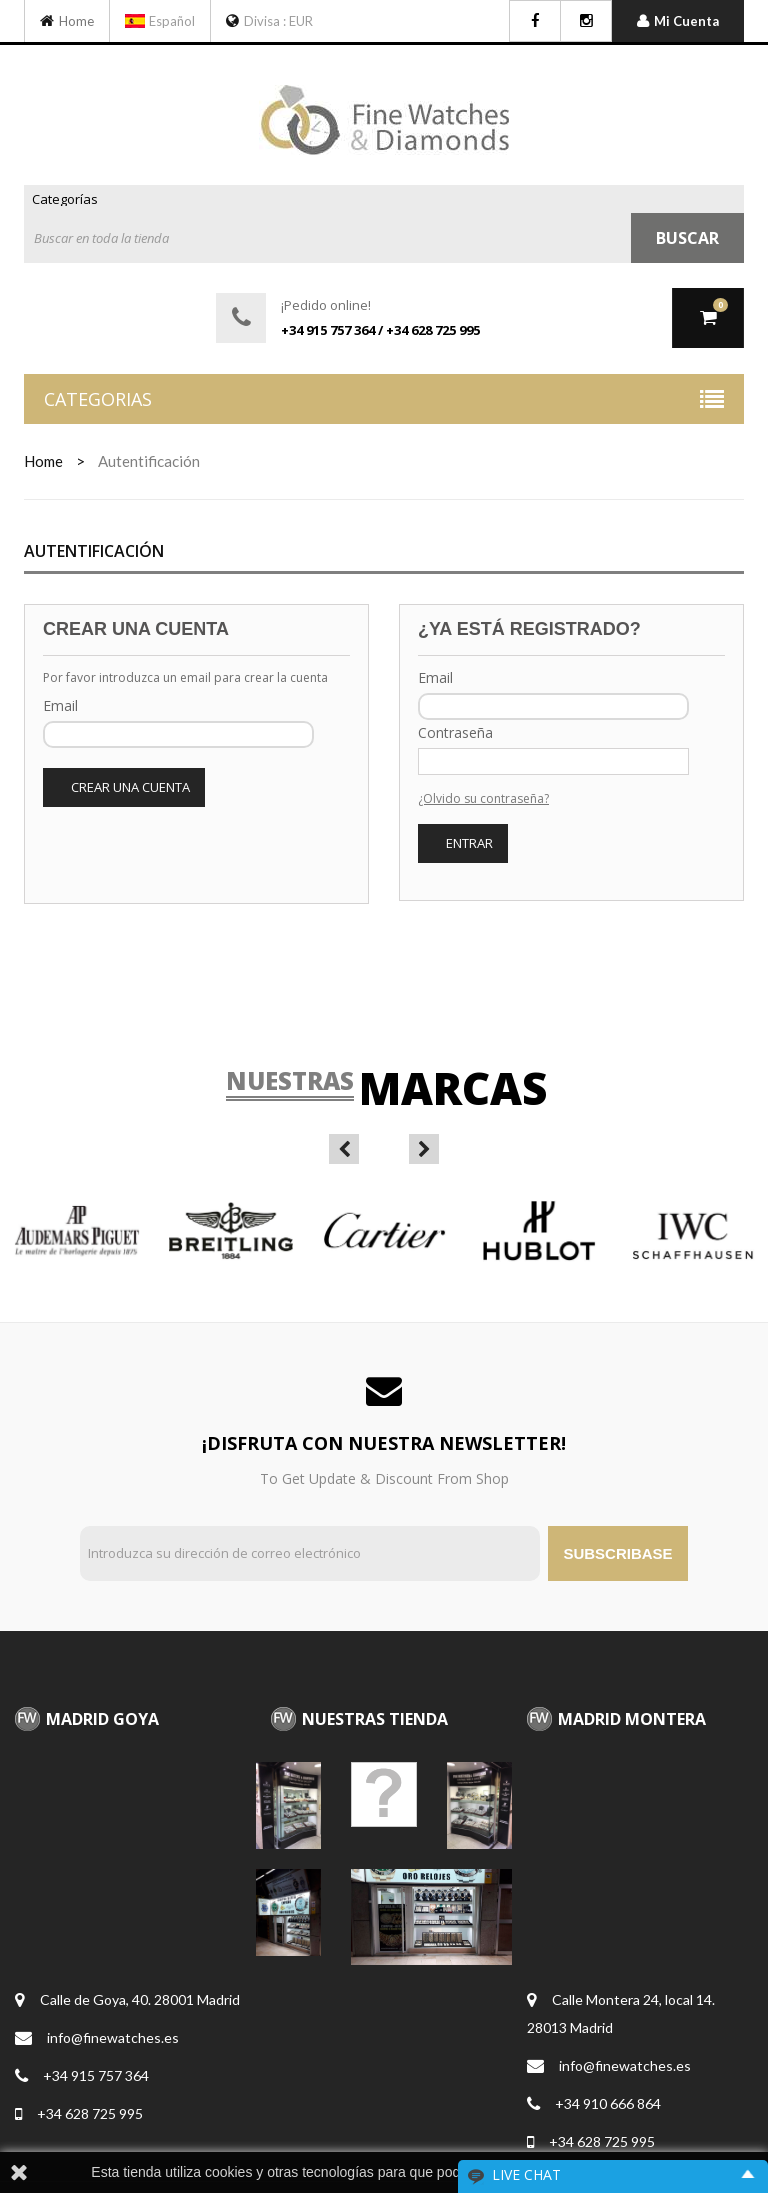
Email (60, 705)
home (43, 461)
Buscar (687, 238)
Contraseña (455, 732)
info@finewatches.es (113, 2037)
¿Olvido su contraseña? (483, 798)
